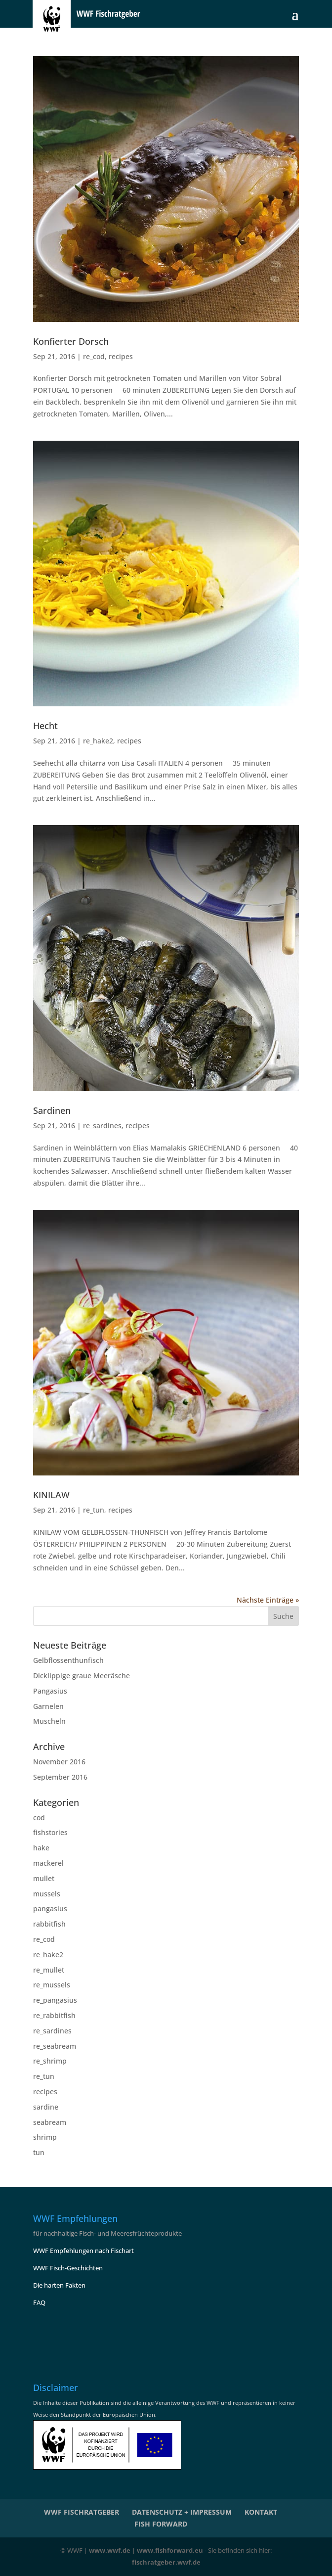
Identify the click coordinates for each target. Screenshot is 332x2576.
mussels (46, 1893)
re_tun (93, 1510)
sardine (45, 2107)
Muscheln (49, 1721)
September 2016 (60, 1777)
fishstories (50, 1832)
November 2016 (59, 1761)
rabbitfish (49, 1924)
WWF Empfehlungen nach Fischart (83, 2250)
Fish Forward (160, 2524)
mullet (43, 1878)
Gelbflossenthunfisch (68, 1660)
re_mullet (48, 1970)
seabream (49, 2122)
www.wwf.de (109, 2550)
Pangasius (50, 1691)
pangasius (50, 1908)
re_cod (94, 356)
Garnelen (48, 1706)
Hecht (45, 726)
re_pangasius (55, 2000)
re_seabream (54, 2046)
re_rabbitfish (54, 2015)
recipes (121, 356)
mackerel (48, 1863)
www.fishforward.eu (170, 2550)
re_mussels (51, 1984)
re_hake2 (98, 740)
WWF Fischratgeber (81, 2512)
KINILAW (51, 1495)
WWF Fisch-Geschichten (68, 2267)
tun (38, 2152)
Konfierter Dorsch (71, 341)
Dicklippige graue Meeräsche (81, 1675)
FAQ (39, 2302)
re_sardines (102, 1125)
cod (39, 1817)
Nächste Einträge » (268, 1600)
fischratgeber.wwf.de (166, 2562)
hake (41, 1847)
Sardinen (52, 1110)
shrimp (45, 2137)
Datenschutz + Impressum (182, 2512)
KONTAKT (261, 2512)
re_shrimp (50, 2061)
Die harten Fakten (59, 2285)
